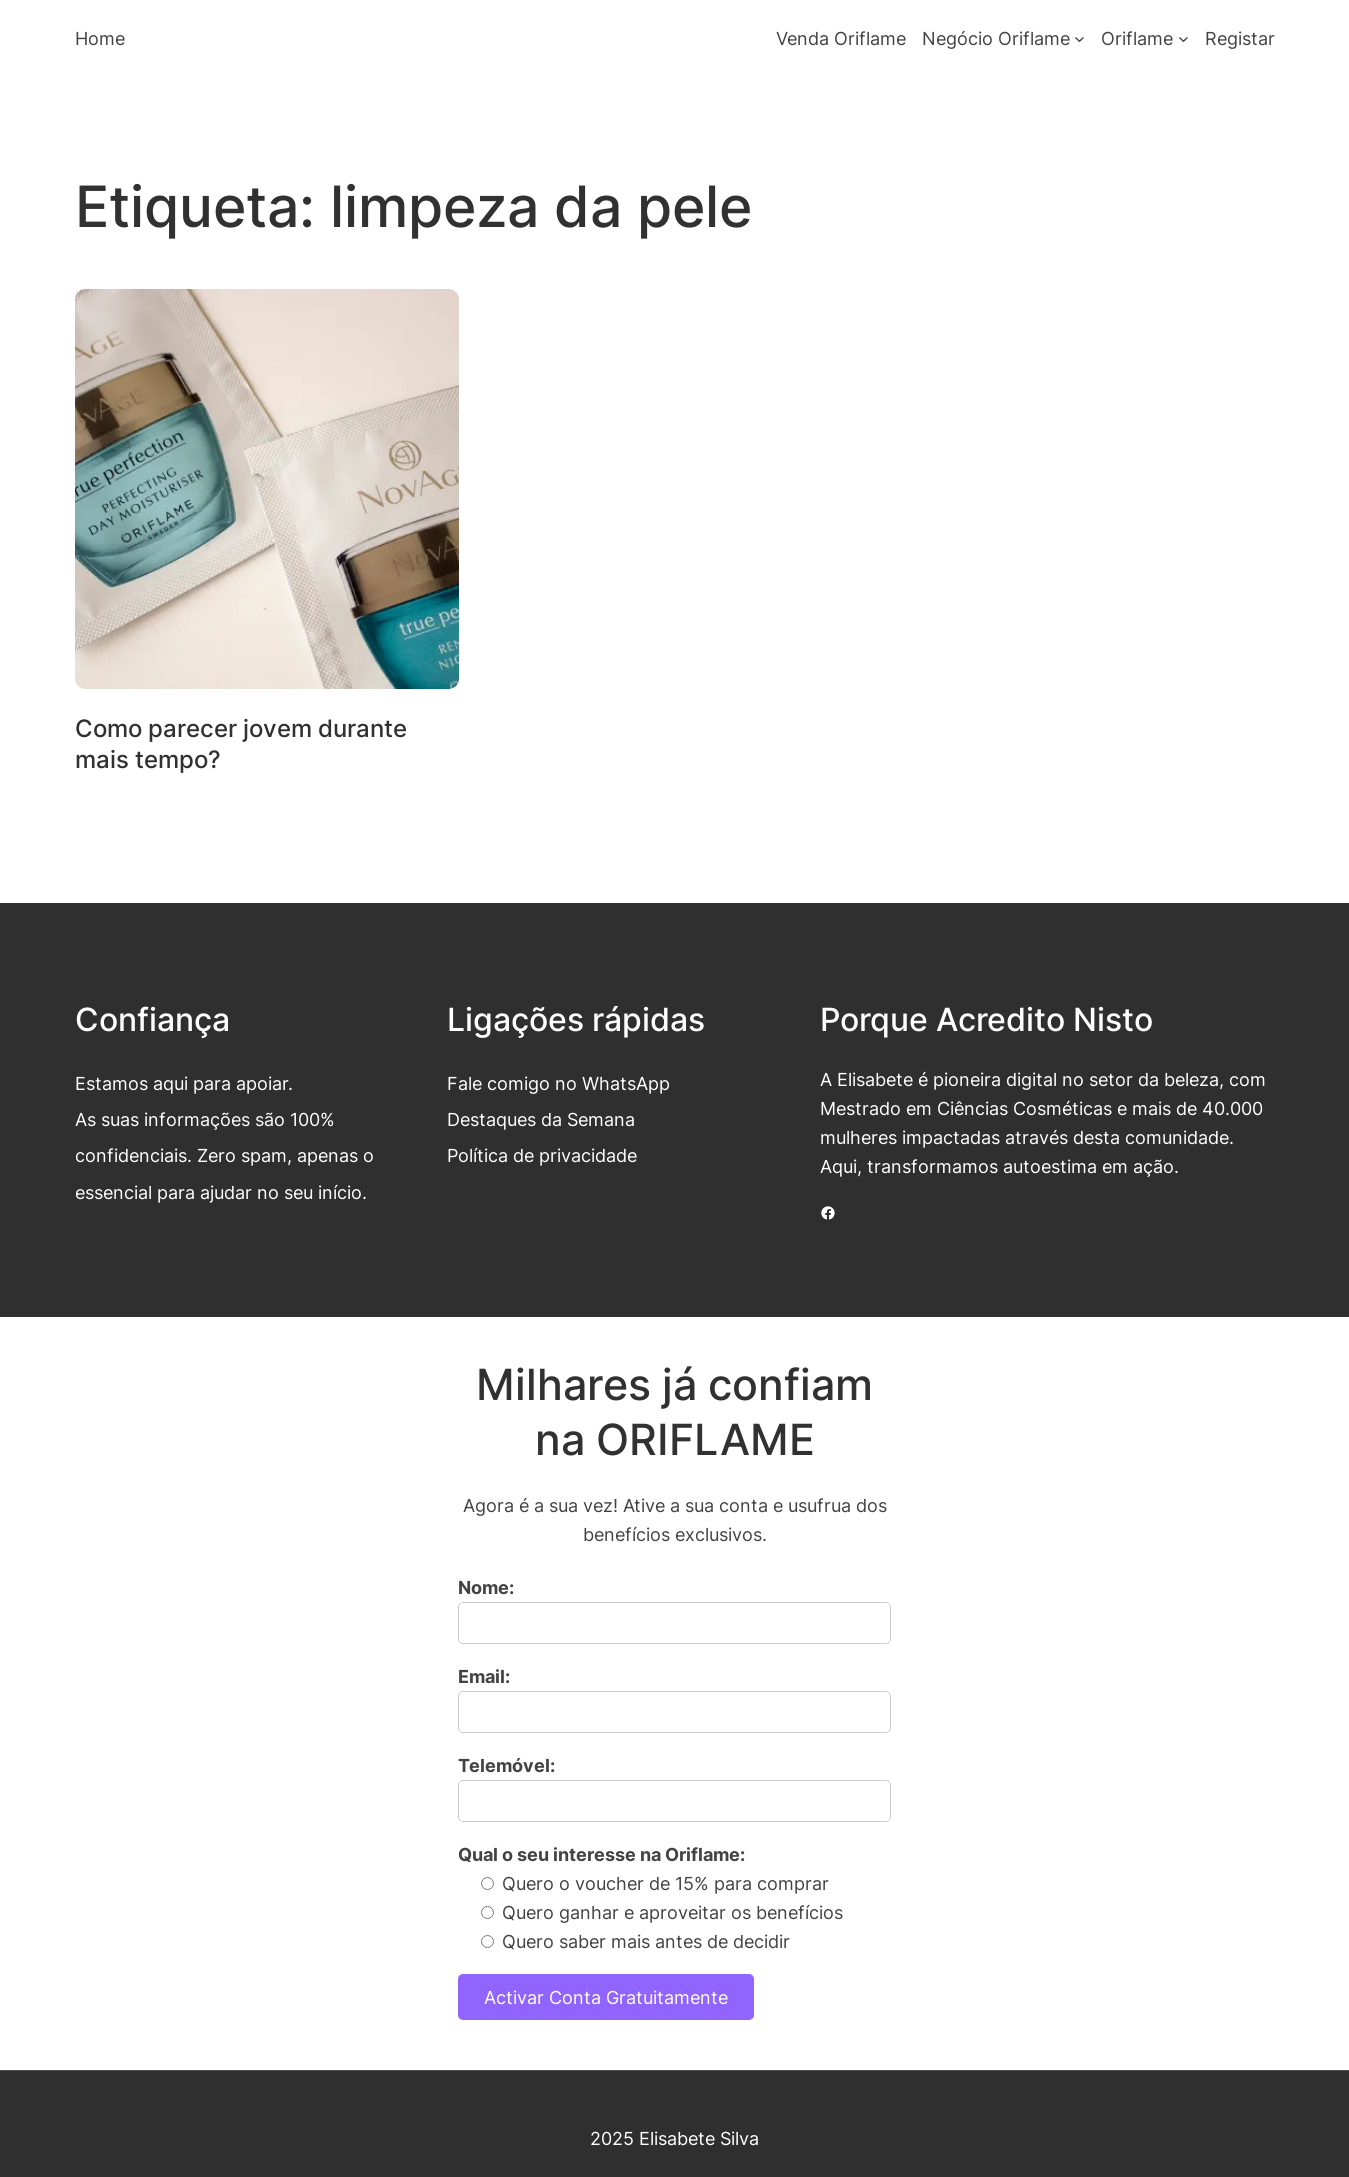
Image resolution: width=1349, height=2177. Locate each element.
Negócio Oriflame (996, 38)
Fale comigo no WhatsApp (558, 1083)
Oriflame (1137, 38)
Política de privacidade (542, 1155)
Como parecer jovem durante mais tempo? (241, 744)
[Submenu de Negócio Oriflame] (1079, 38)
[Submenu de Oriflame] (1183, 38)
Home (100, 38)
